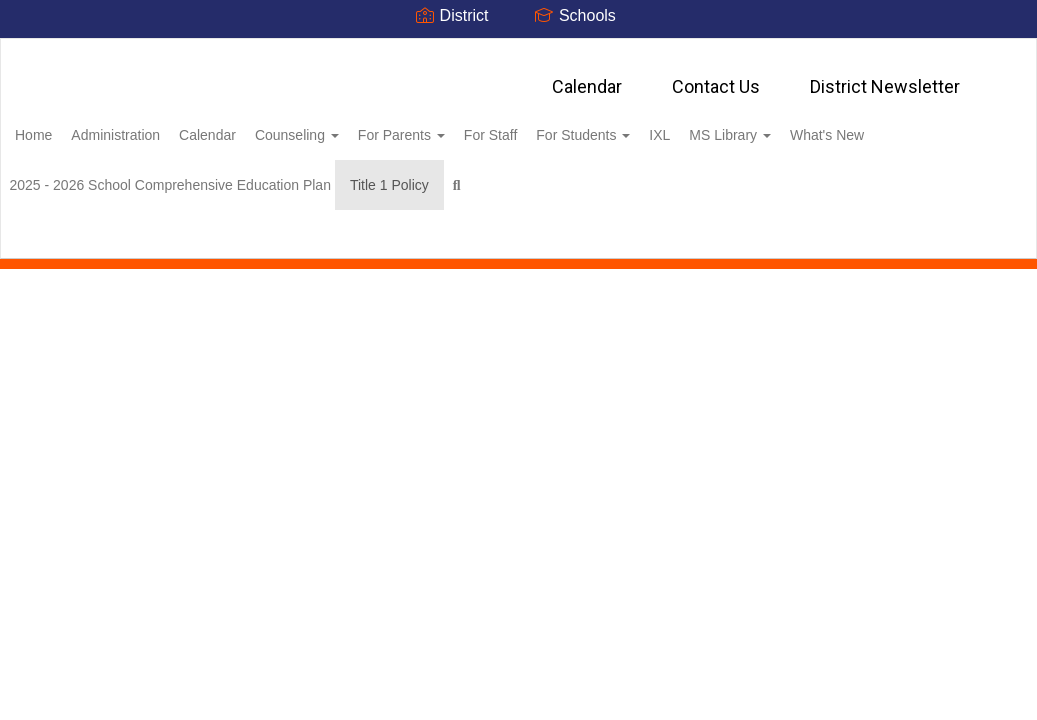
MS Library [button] (849, 125)
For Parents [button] (476, 125)
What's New (83, 175)
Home (64, 125)
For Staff (576, 125)
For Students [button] (680, 125)
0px (962, 240)
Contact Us (716, 76)
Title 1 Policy (541, 175)
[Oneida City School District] (518, 51)
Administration (157, 125)
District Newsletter (885, 76)
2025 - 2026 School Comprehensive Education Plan (310, 175)
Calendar (587, 76)
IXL (767, 125)
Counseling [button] (361, 125)
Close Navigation (711, 183)
